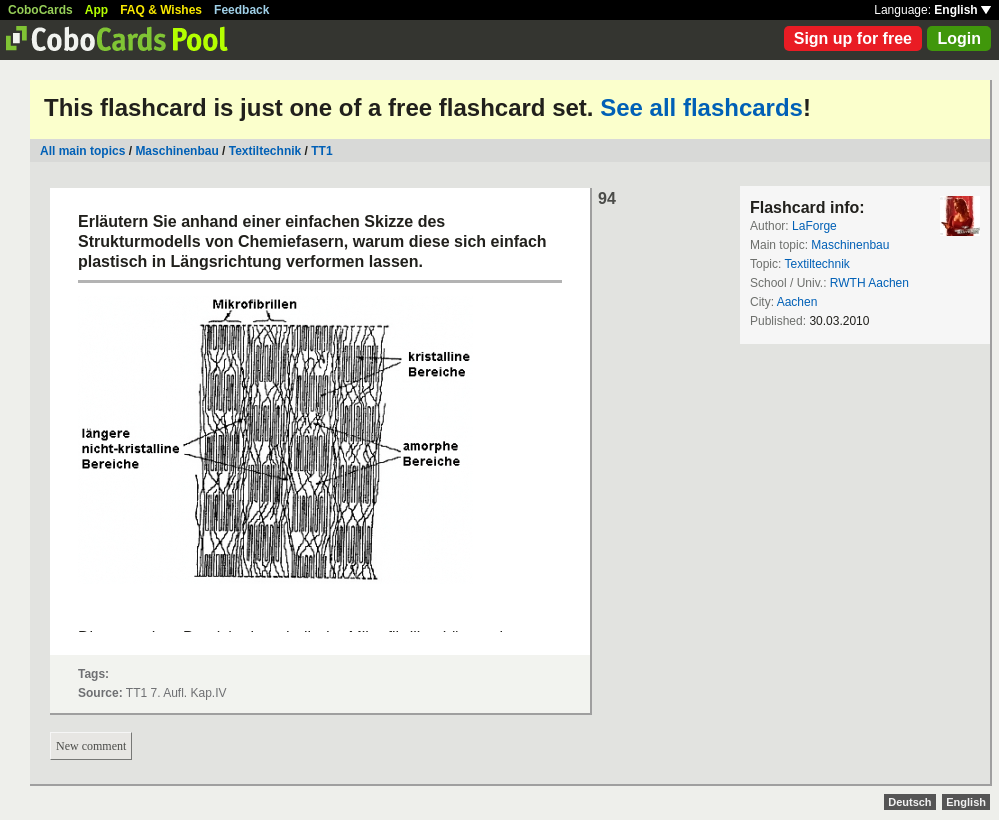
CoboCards (40, 10)
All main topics (82, 151)
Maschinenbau (176, 151)
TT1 (321, 151)
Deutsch (909, 802)
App (96, 10)
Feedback (241, 10)
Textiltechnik (267, 151)
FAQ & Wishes (161, 10)
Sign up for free (853, 38)
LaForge (814, 226)
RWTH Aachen (869, 283)
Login (959, 38)
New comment (91, 746)
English (962, 10)
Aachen (797, 302)
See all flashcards (701, 107)
